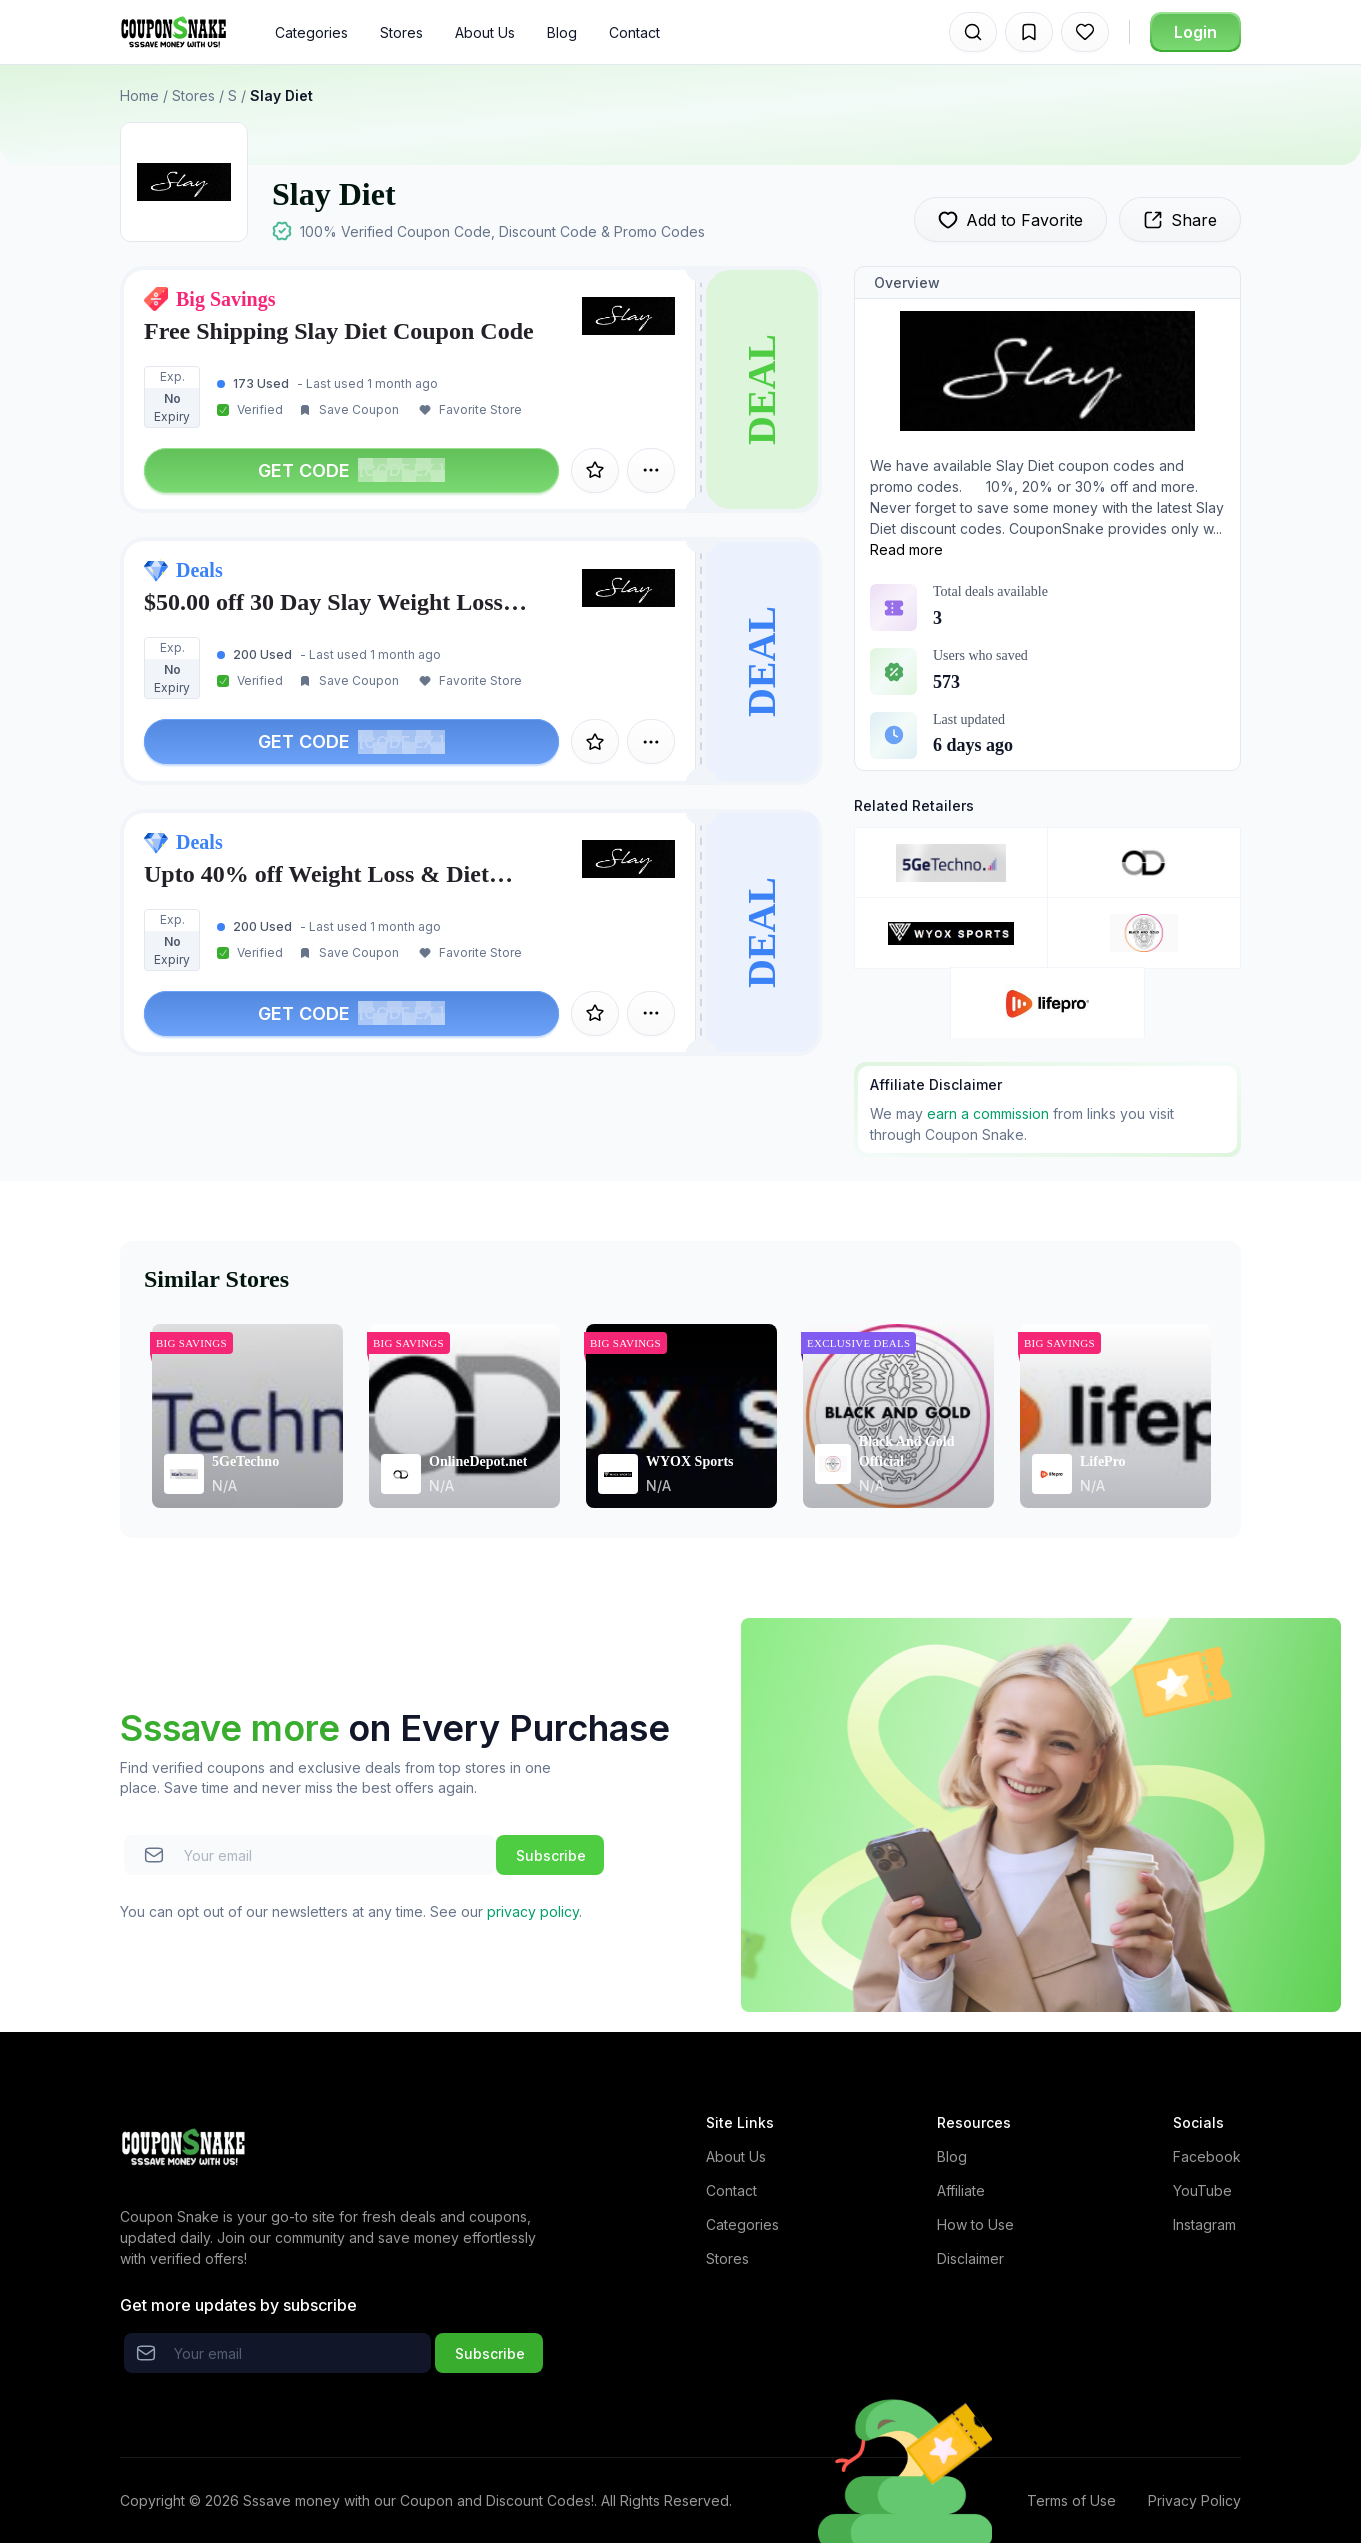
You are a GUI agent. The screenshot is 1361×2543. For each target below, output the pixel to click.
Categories (311, 32)
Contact (634, 32)
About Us (485, 32)
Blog (562, 32)
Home (139, 95)
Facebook (1207, 2156)
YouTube (1202, 2190)
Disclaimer (970, 2258)
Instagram (1204, 2224)
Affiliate (961, 2190)
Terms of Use (1071, 2500)
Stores (401, 32)
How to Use (975, 2224)
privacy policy (533, 1911)
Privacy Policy (1194, 2500)
